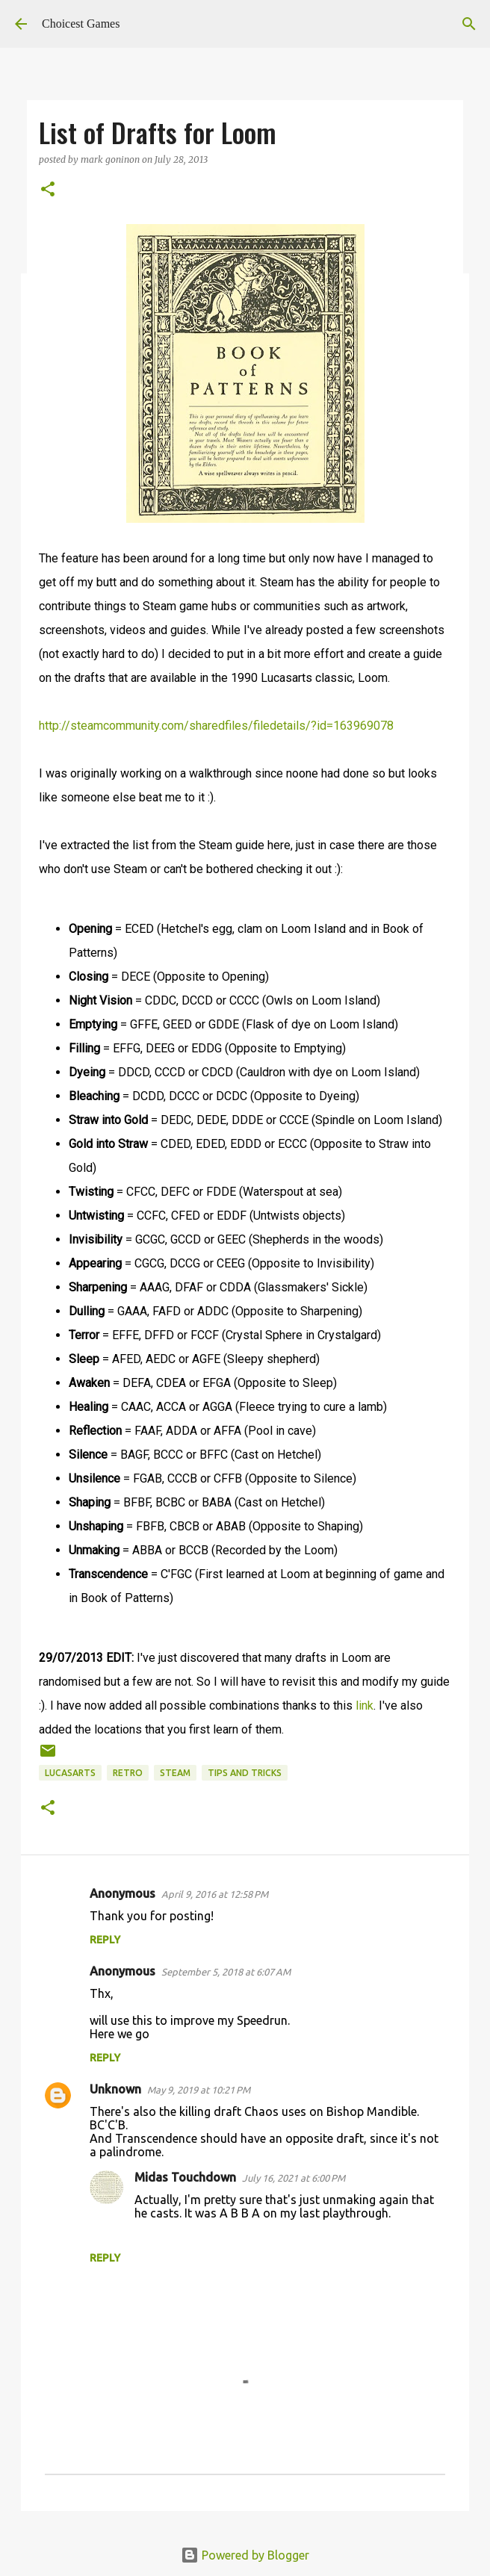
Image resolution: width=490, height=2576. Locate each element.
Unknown (115, 2089)
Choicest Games (81, 23)
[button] (48, 190)
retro (128, 1773)
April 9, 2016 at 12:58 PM (214, 1894)
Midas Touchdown (185, 2177)
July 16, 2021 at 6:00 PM (293, 2178)
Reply (105, 1940)
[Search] (469, 24)
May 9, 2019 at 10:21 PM (198, 2090)
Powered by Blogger (245, 2555)
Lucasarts (70, 1773)
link (364, 1705)
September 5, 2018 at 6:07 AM (226, 1972)
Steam (175, 1773)
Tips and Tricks (245, 1773)
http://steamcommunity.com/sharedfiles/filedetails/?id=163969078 (216, 726)
